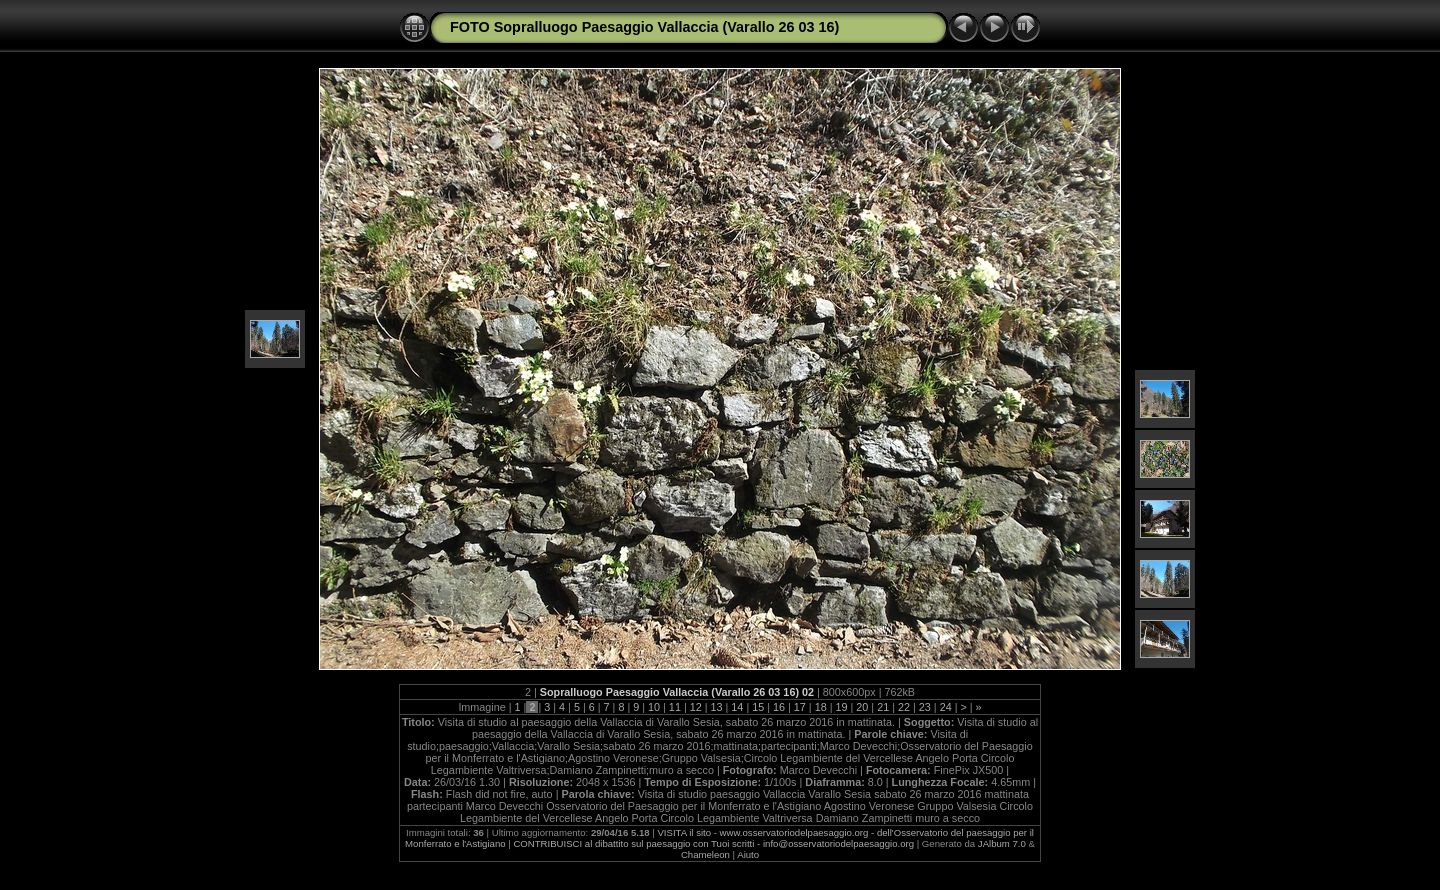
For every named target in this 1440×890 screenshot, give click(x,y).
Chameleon (705, 854)
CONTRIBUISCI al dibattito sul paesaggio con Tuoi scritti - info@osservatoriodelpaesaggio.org (713, 843)
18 (821, 707)
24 (946, 707)
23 (925, 707)
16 (779, 707)
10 (654, 707)
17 (800, 707)
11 (675, 707)
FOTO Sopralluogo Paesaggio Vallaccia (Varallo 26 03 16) (644, 27)
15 (758, 707)
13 (717, 707)
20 (862, 707)
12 (696, 707)
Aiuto (748, 854)
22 (904, 707)
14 (737, 707)
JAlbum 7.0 (1002, 843)
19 (842, 707)
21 (883, 707)
